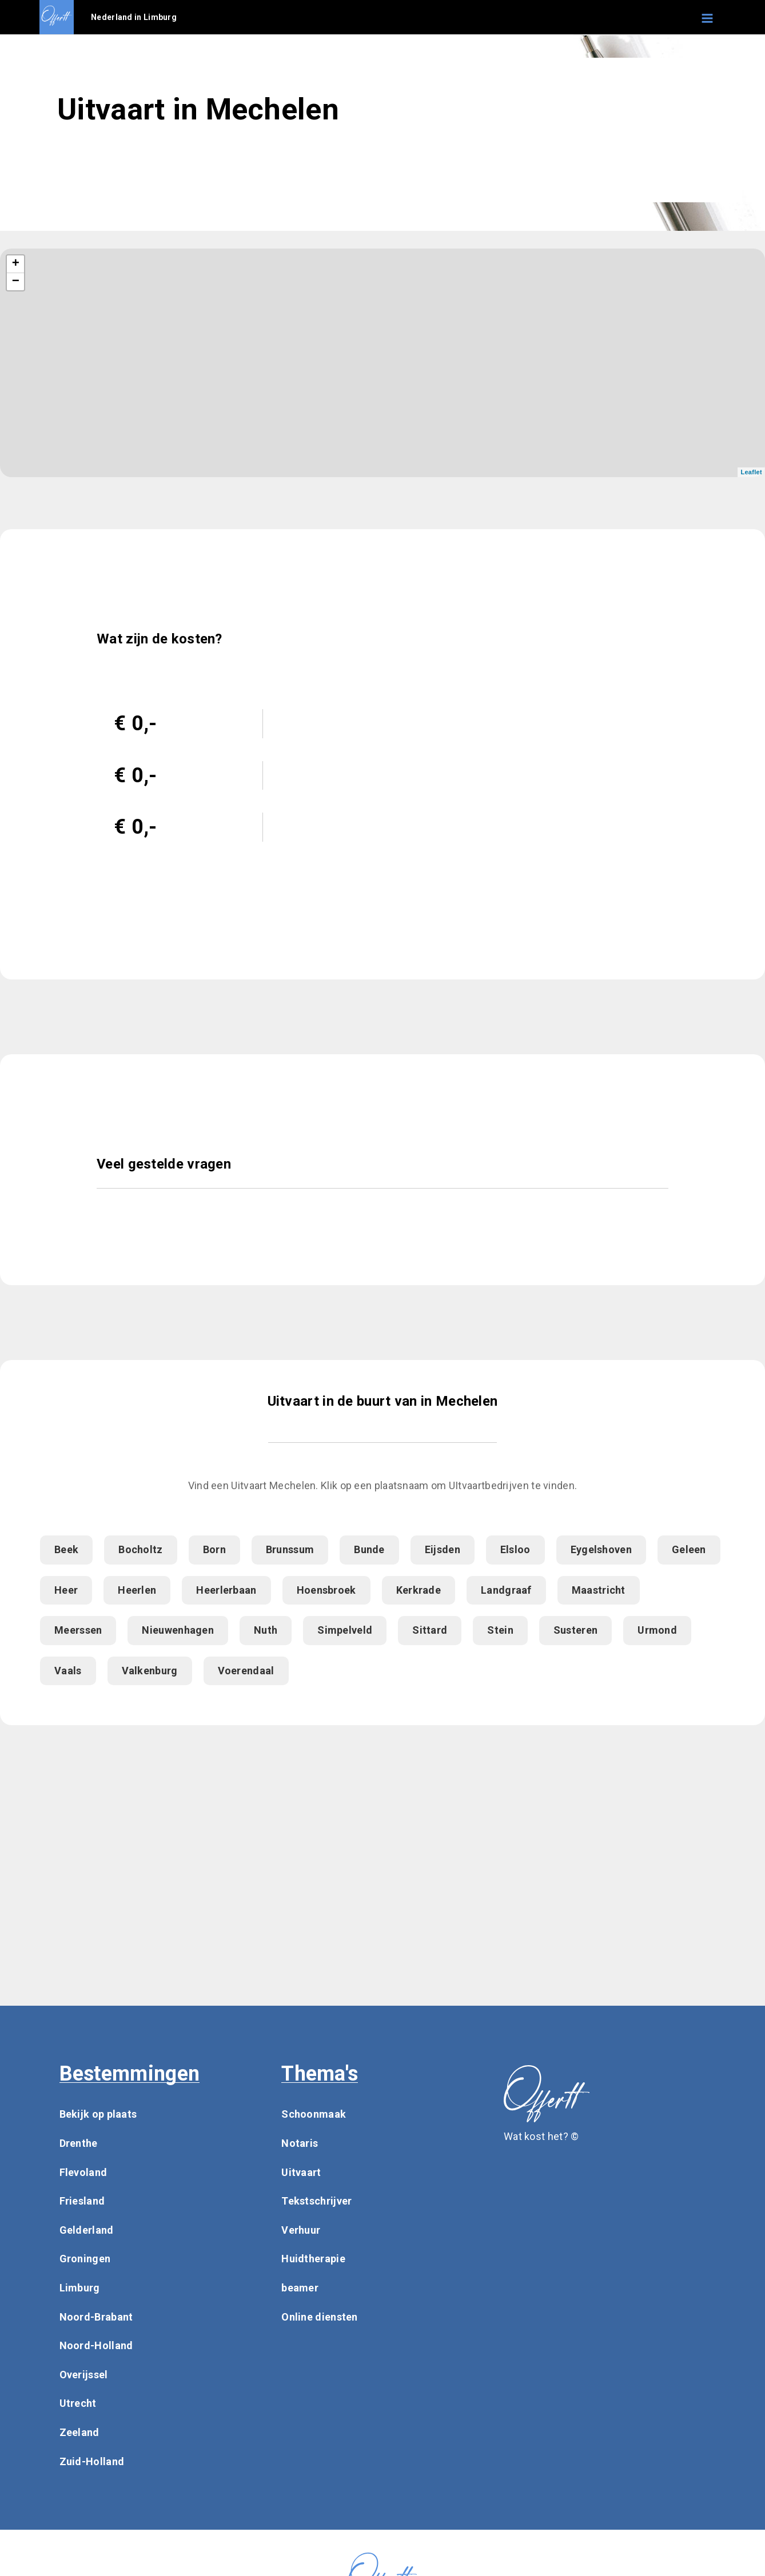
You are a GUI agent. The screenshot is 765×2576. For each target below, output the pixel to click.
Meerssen (78, 1630)
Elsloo (515, 1549)
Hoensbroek (326, 1590)
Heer (66, 1590)
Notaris (299, 2143)
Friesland (82, 2201)
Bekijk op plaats (98, 2114)
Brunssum (290, 1549)
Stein (500, 1630)
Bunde (369, 1549)
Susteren (575, 1630)
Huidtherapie (313, 2259)
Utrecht (78, 2403)
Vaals (68, 1671)
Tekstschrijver (316, 2201)
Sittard (429, 1630)
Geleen (689, 1549)
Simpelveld (344, 1630)
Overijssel (83, 2375)
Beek (66, 1549)
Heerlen (137, 1590)
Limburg (79, 2288)
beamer (299, 2288)
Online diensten (319, 2317)
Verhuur (300, 2230)
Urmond (657, 1630)
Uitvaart (301, 2172)
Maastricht (598, 1590)
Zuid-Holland (92, 2461)
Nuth (265, 1630)
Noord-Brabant (96, 2317)
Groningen (85, 2259)
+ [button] (16, 264)
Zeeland (79, 2432)
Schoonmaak (313, 2114)
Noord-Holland (96, 2345)
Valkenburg (150, 1671)
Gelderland (86, 2230)
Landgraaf (506, 1590)
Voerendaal (246, 1671)
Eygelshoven (601, 1549)
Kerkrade (418, 1590)
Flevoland (83, 2172)
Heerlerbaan (226, 1590)
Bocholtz (140, 1549)
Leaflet (751, 472)
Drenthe (78, 2143)
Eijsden (442, 1549)
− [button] (16, 281)
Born (214, 1549)
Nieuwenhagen (178, 1630)
